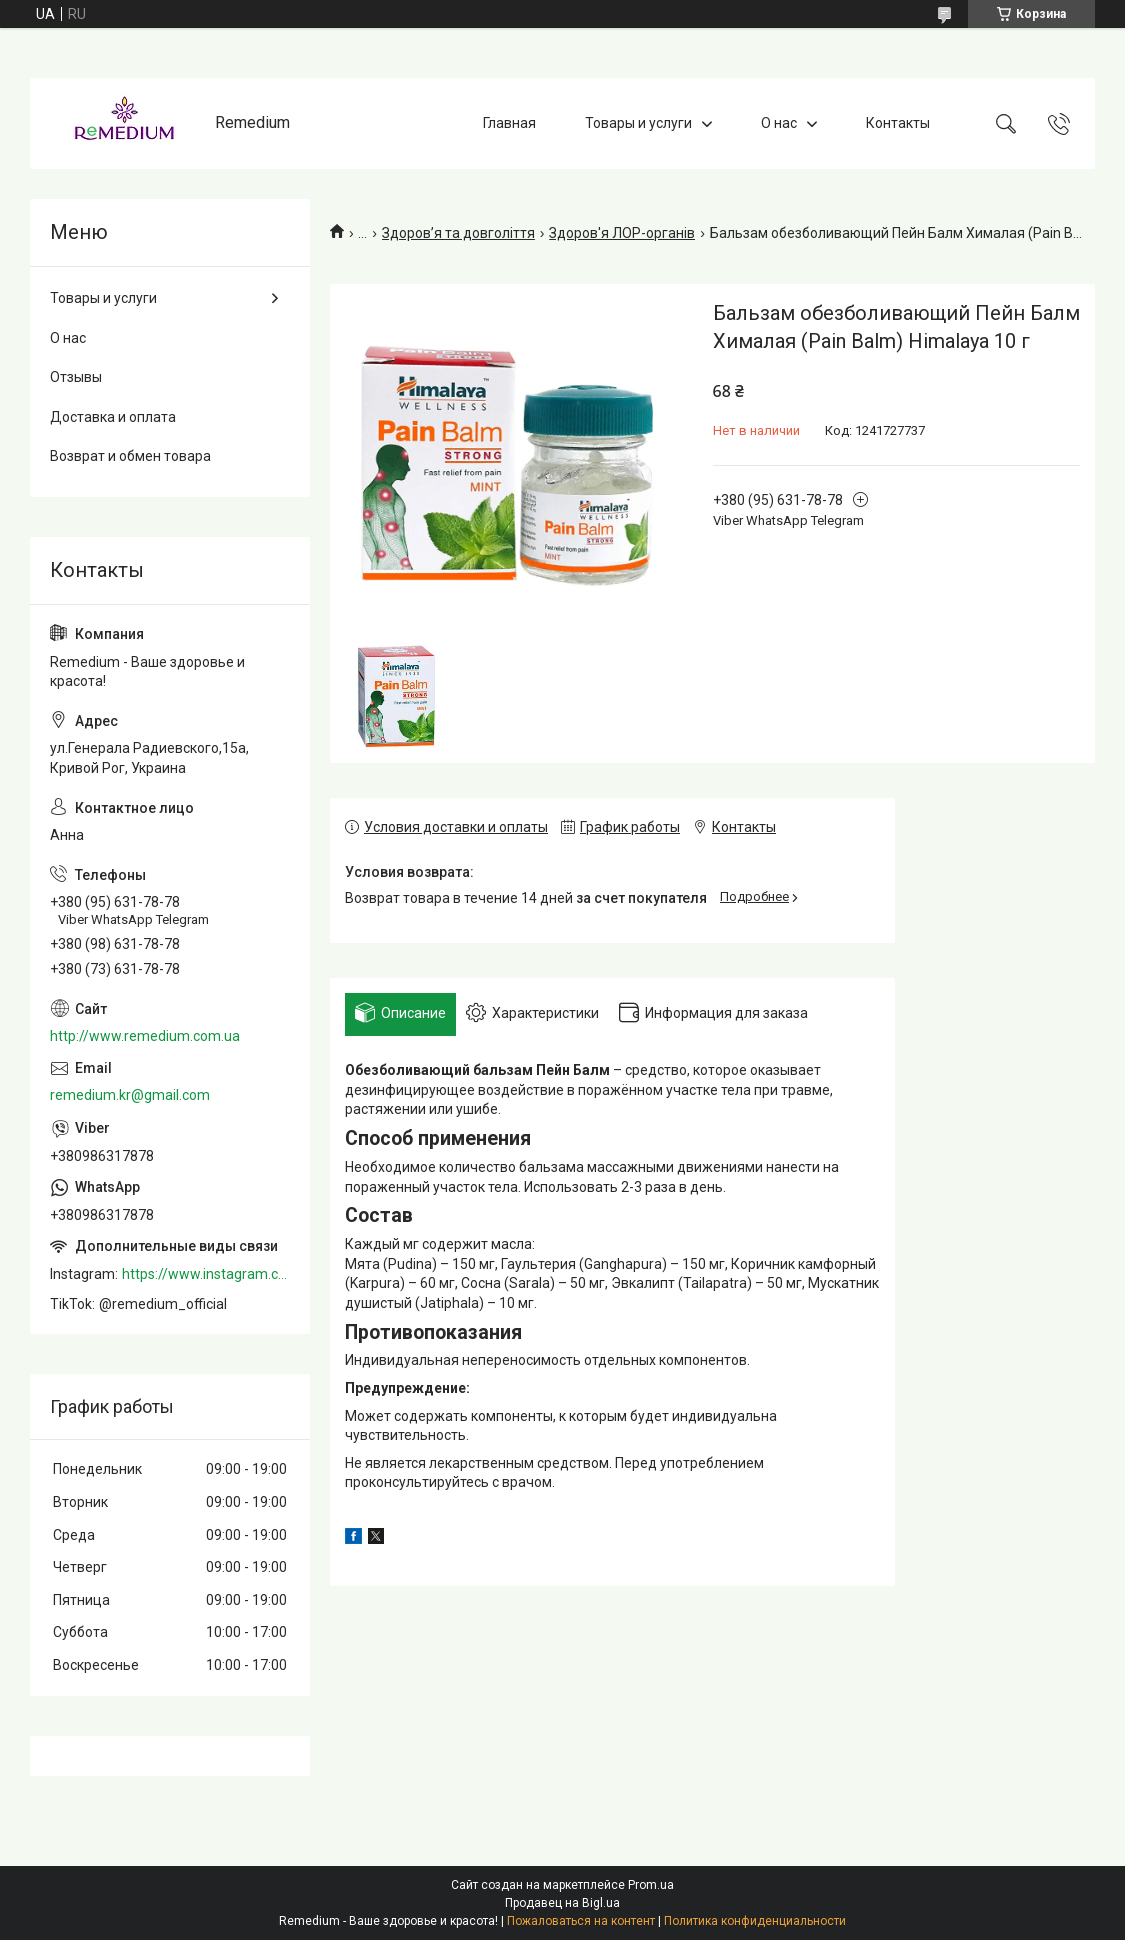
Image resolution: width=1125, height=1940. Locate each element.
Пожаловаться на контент (581, 1921)
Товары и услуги (638, 123)
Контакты (898, 123)
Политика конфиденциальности (755, 1921)
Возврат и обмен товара (130, 456)
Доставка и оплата (113, 417)
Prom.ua (651, 1885)
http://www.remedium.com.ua (145, 1036)
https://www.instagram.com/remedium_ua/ (206, 1274)
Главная (509, 123)
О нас (779, 123)
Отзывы (76, 377)
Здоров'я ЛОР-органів (622, 233)
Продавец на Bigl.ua (562, 1903)
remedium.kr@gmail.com (130, 1095)
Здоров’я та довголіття (458, 233)
